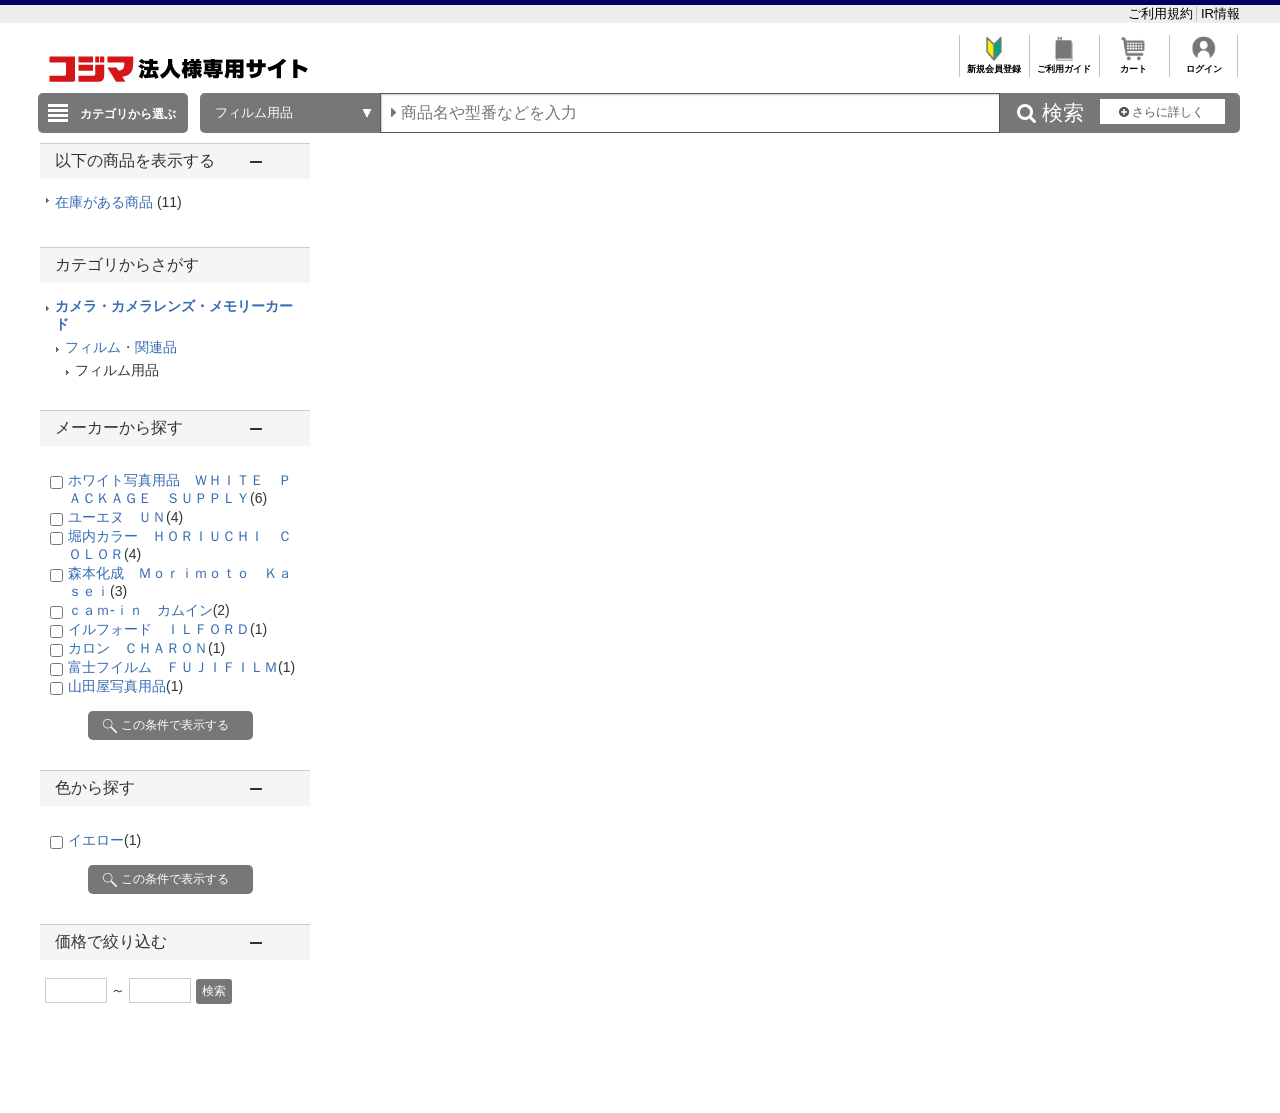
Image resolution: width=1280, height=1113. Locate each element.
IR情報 (1220, 13)
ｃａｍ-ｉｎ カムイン (149, 610)
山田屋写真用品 (125, 686)
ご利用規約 (1162, 13)
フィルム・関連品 (121, 347)
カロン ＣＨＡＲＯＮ (146, 648)
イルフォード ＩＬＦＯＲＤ (167, 629)
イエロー (104, 840)
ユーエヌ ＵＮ (125, 517)
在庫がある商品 (118, 202)
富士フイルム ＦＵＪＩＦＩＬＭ (181, 667)
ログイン (1203, 63)
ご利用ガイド (1063, 63)
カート (1133, 63)
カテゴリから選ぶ (128, 114)
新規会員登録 (993, 63)
